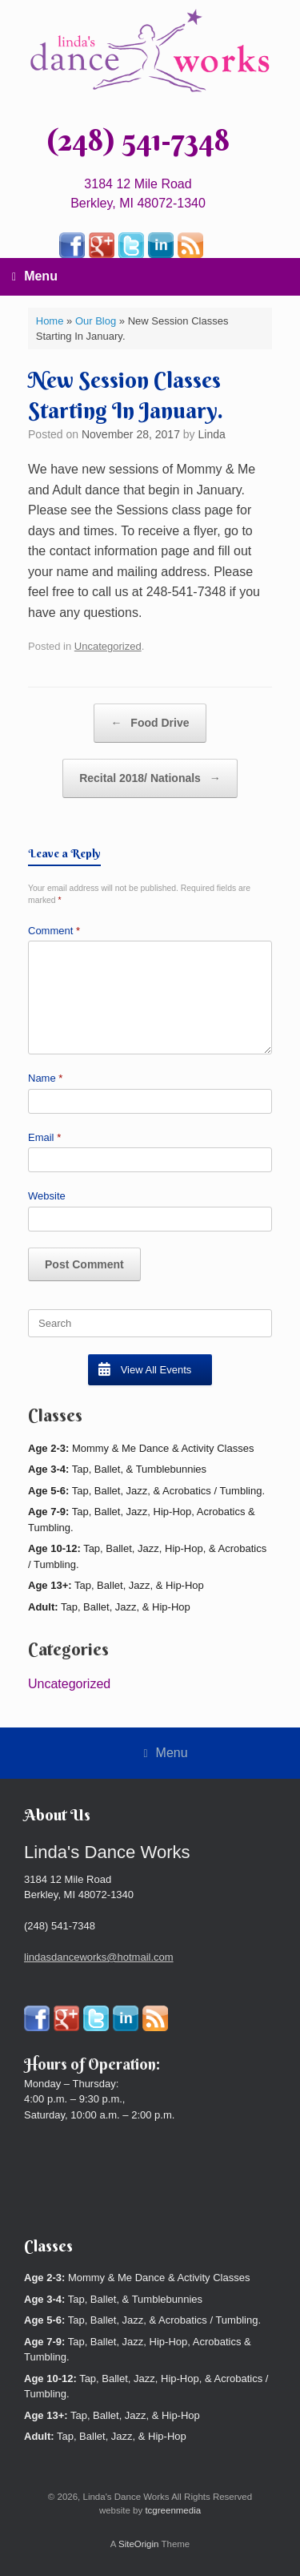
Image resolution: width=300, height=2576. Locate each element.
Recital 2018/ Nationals (150, 778)
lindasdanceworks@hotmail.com (99, 1957)
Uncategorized (108, 646)
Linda (212, 434)
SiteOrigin (138, 2544)
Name (45, 1078)
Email (44, 1137)
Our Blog (95, 321)
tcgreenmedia (173, 2510)
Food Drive (149, 723)
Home (50, 321)
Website (47, 1196)
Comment (54, 931)
